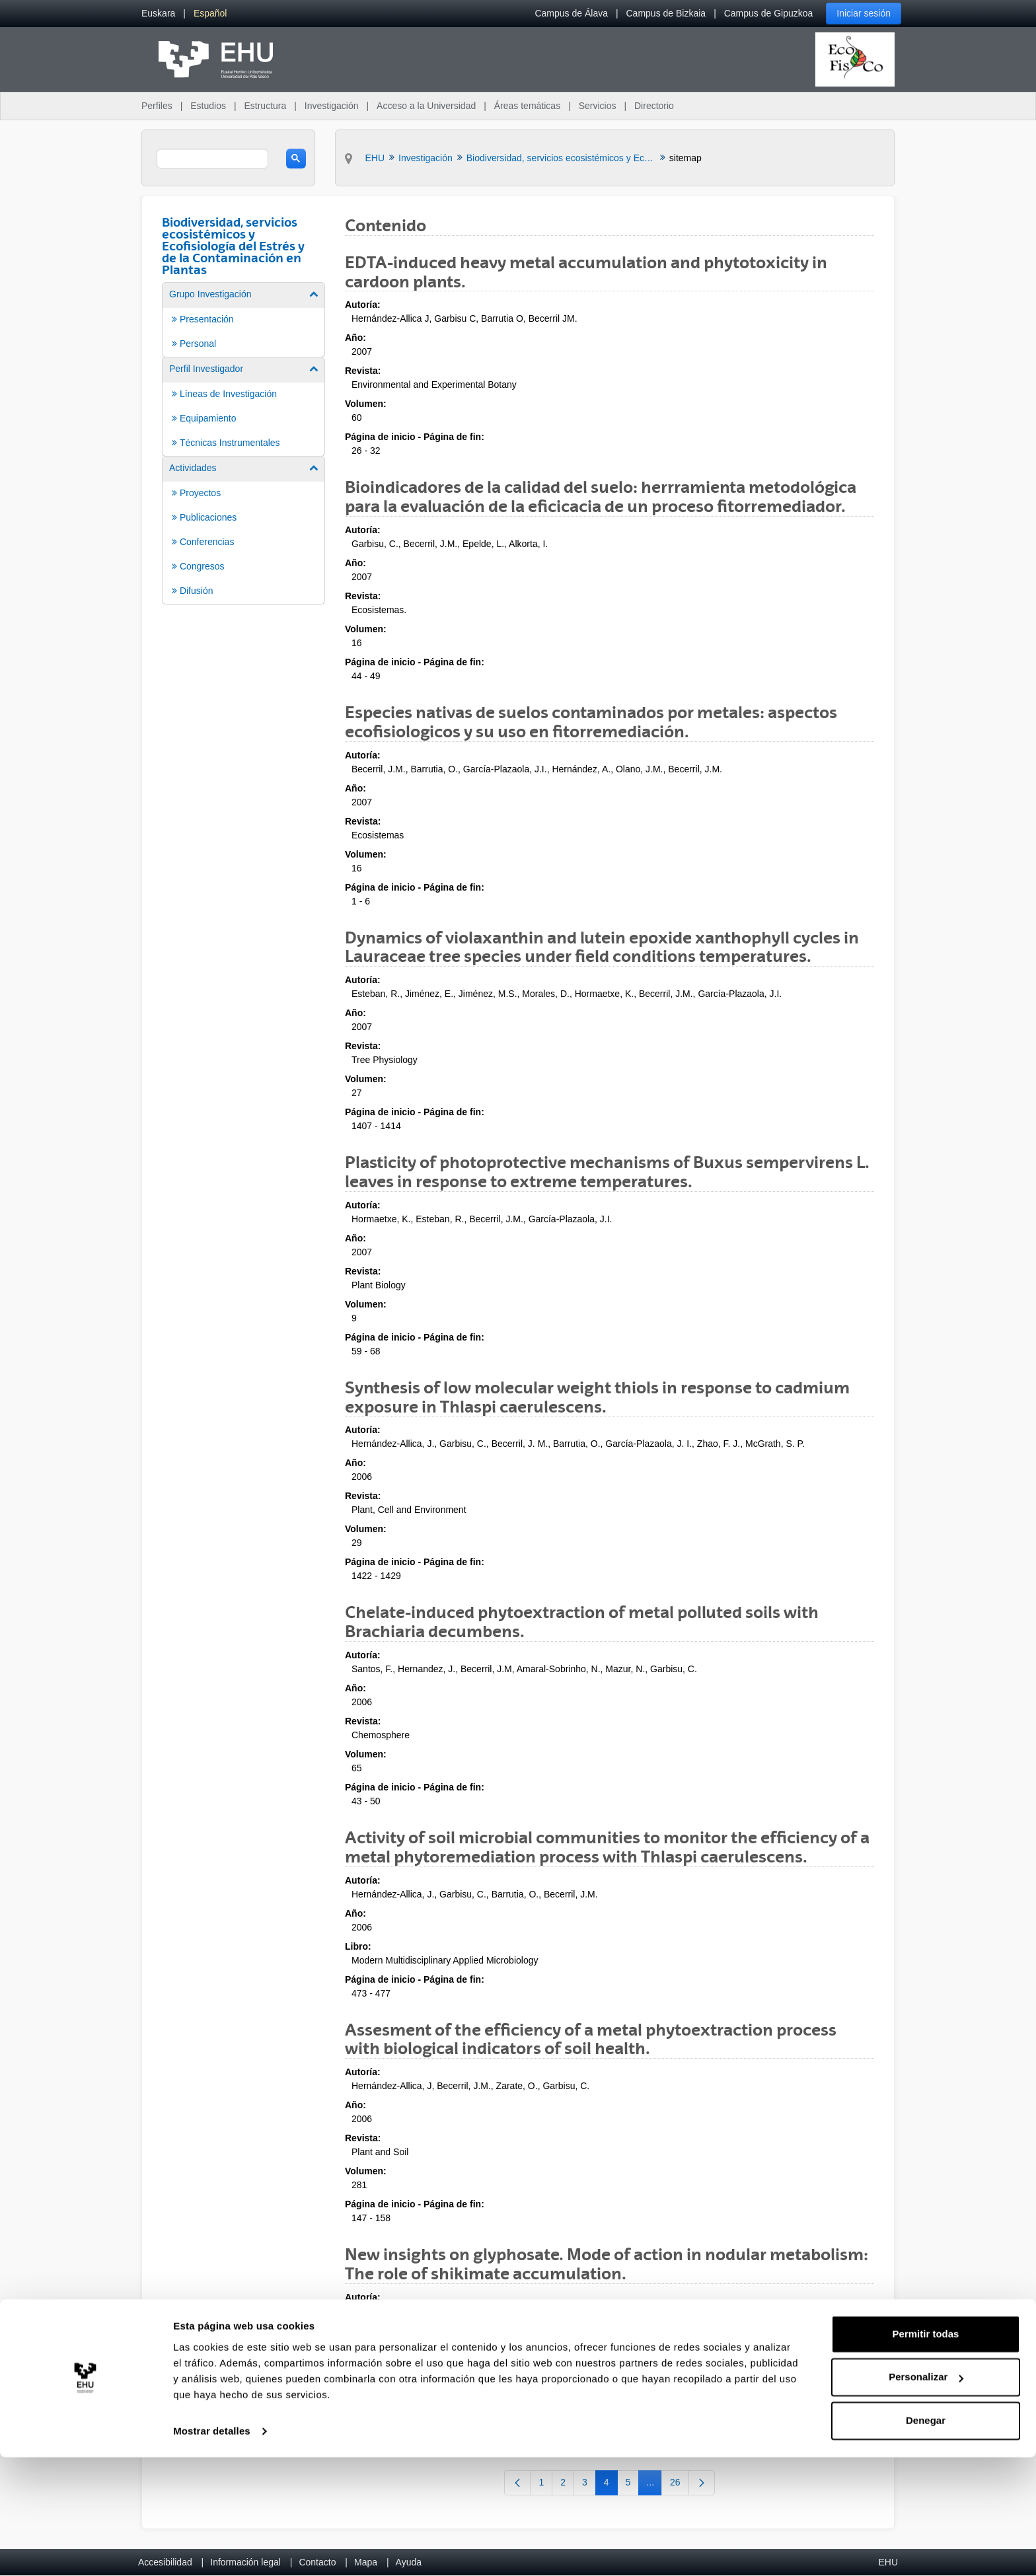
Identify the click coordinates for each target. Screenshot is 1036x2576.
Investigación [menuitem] (332, 105)
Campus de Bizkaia (666, 13)
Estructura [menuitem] (265, 105)
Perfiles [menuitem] (156, 105)
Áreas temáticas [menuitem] (527, 105)
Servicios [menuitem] (597, 105)
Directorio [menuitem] (654, 105)
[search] (212, 158)
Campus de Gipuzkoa (768, 13)
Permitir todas (926, 2452)
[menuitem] (158, 13)
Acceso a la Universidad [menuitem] (426, 105)
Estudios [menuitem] (208, 105)
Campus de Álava (571, 13)
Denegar (925, 2539)
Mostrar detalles (211, 2550)
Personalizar (926, 2495)
